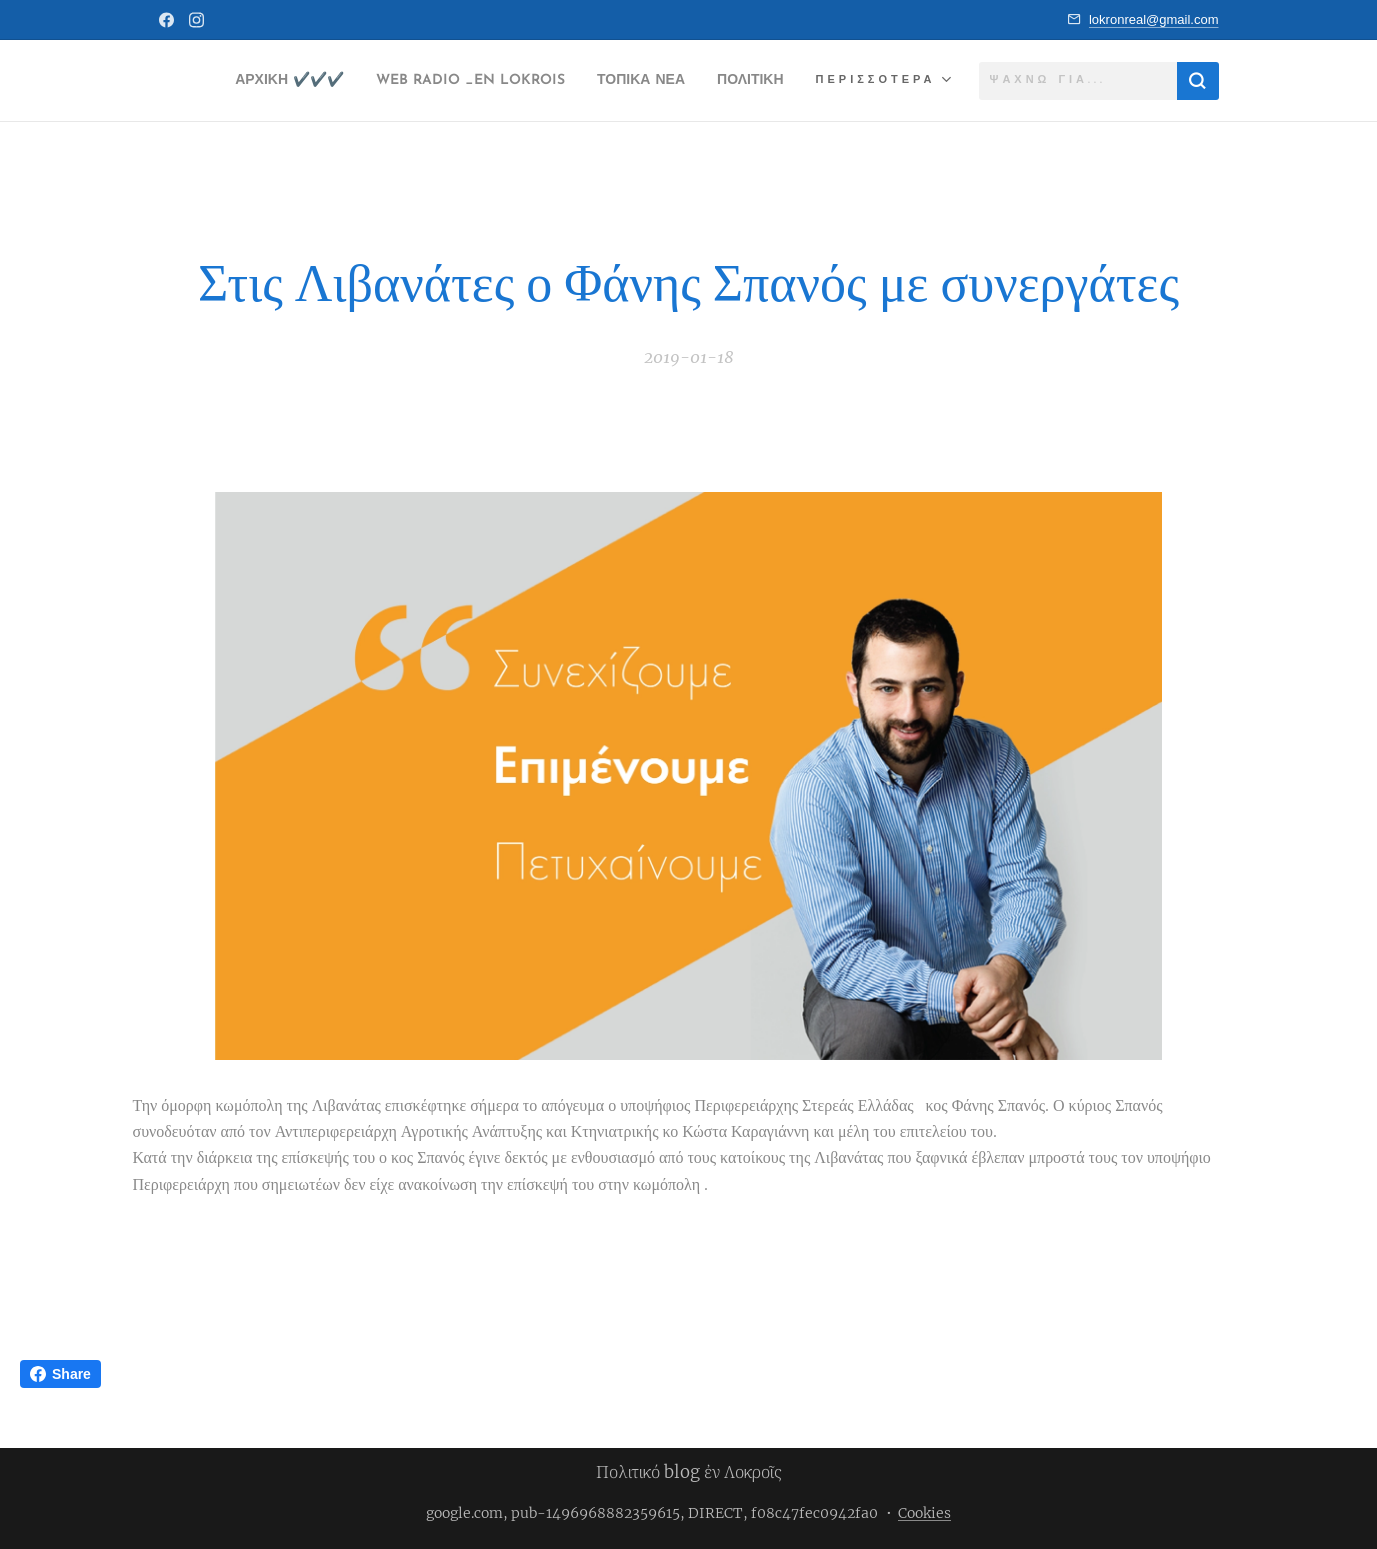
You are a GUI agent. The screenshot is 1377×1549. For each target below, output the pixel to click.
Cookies (924, 1513)
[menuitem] (322, 81)
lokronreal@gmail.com (1154, 19)
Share (60, 1374)
